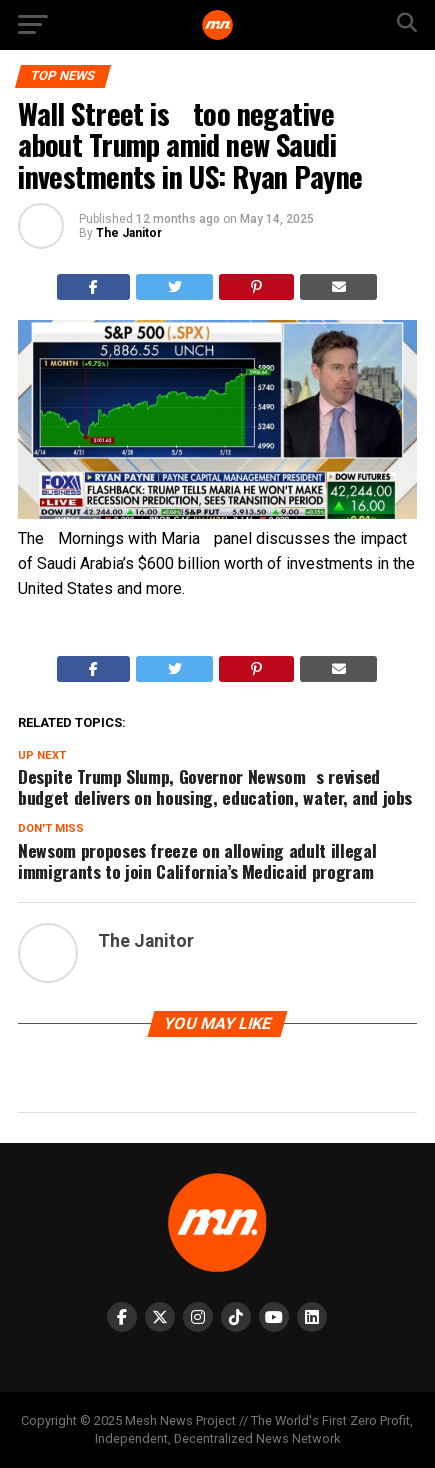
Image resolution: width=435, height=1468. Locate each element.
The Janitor (129, 233)
